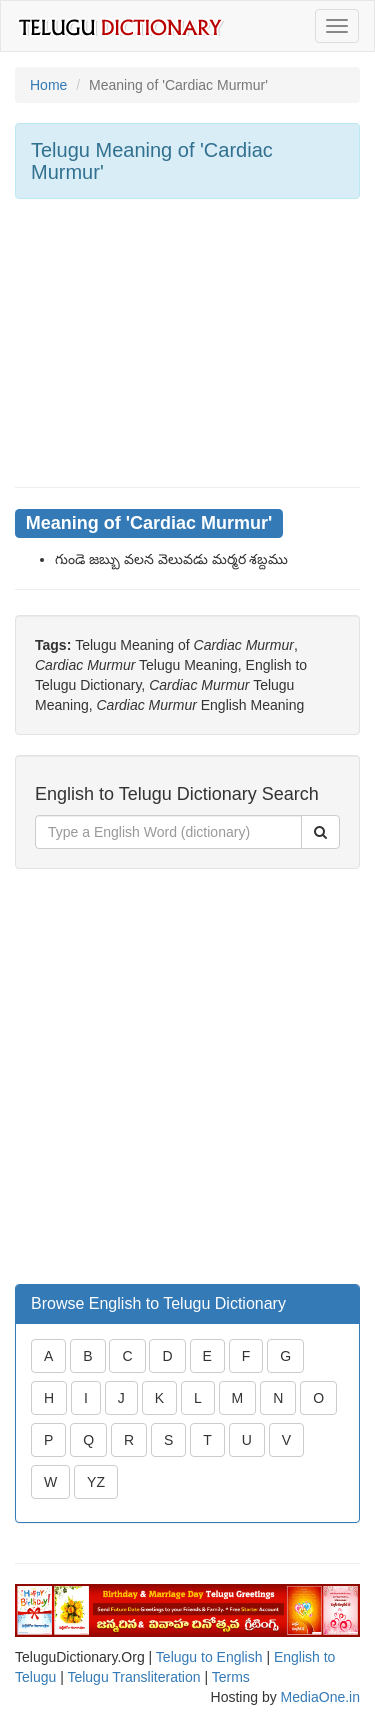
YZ (96, 1482)
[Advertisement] (187, 343)
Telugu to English (209, 1657)
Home (48, 85)
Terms (231, 1677)
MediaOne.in (320, 1697)
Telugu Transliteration (133, 1677)
